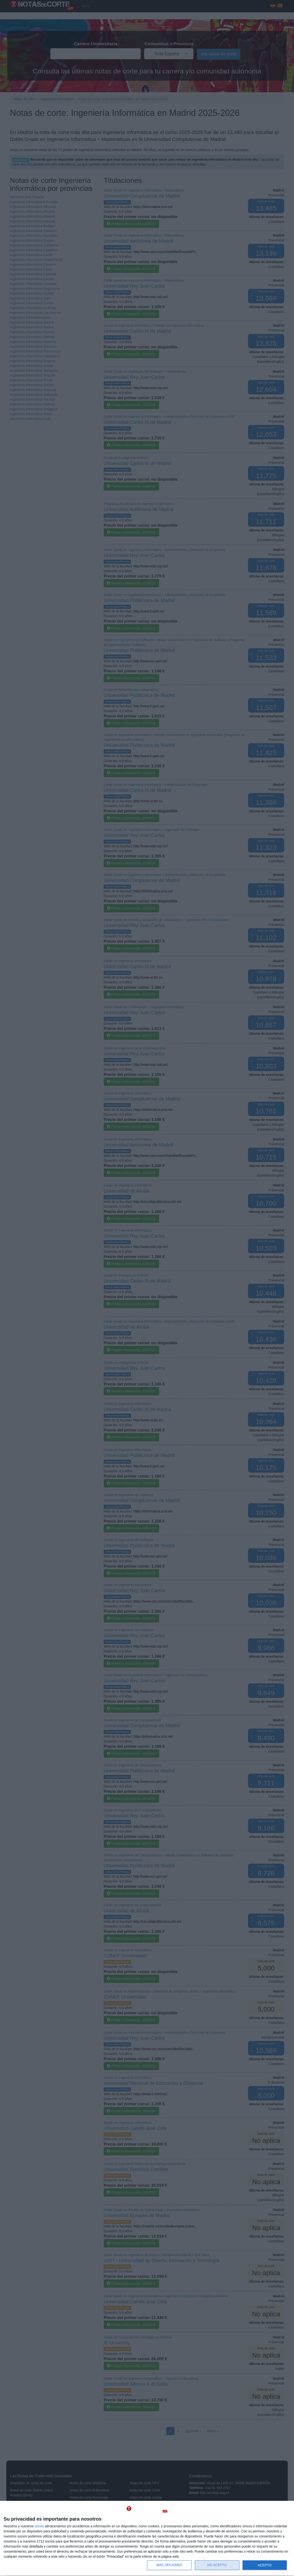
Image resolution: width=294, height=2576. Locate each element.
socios (39, 2526)
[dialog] (147, 2538)
